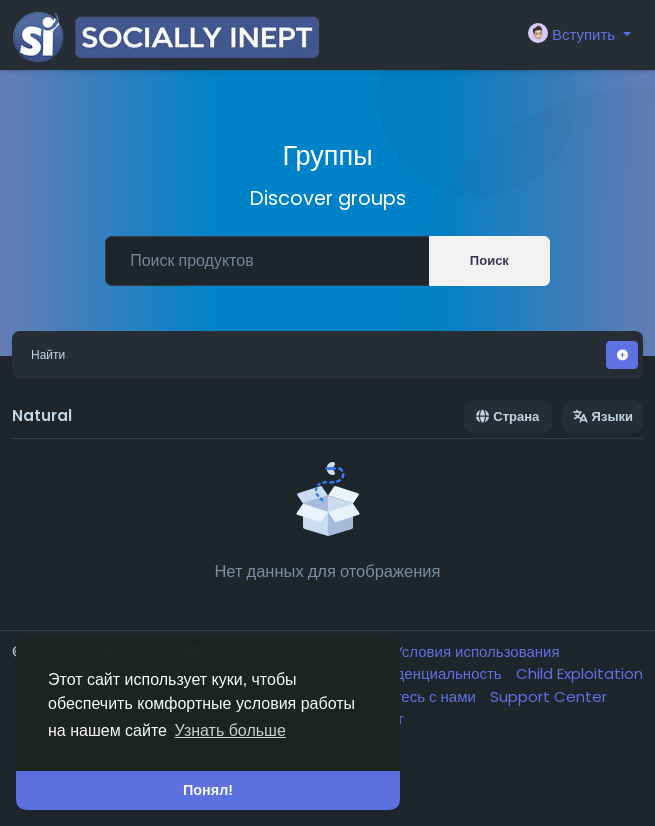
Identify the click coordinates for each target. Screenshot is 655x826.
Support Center (548, 696)
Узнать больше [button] (230, 730)
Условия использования (476, 651)
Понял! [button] (208, 790)
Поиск (489, 260)
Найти (48, 354)
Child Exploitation (579, 673)
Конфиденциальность (428, 673)
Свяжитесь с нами (415, 696)
